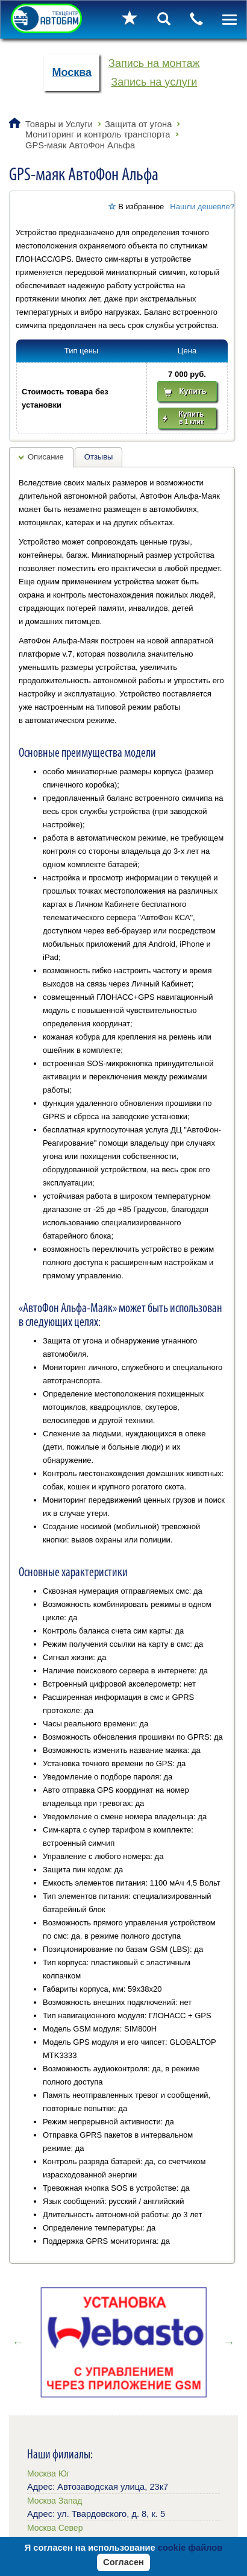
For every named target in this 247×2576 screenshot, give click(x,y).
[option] (123, 2342)
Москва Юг (48, 2473)
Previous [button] (18, 2342)
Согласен (123, 2562)
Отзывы (98, 456)
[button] (115, 279)
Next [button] (229, 2342)
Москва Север (55, 2528)
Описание (46, 456)
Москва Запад (54, 2500)
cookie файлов (190, 2547)
